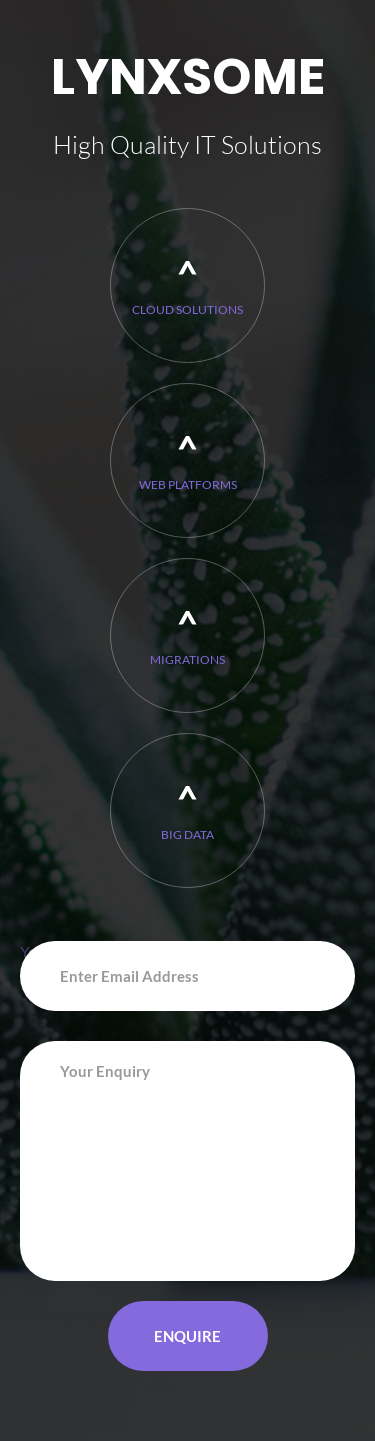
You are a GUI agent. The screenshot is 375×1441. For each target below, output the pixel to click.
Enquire (187, 1336)
